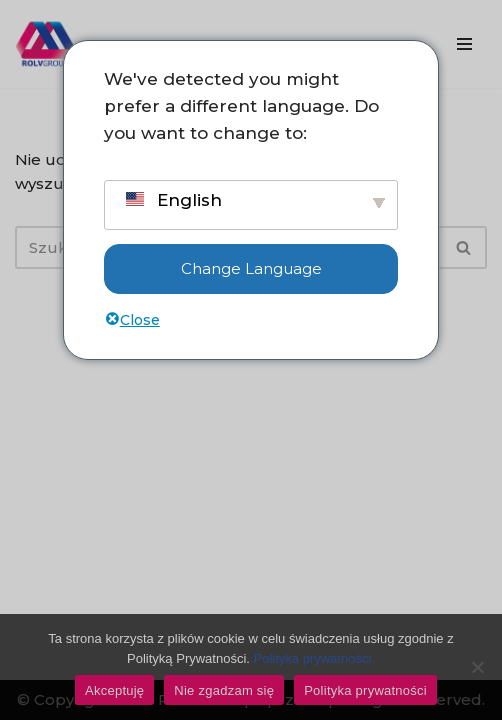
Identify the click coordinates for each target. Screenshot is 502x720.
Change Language (251, 268)
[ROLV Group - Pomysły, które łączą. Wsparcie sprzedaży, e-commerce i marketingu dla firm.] (45, 44)
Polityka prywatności (365, 690)
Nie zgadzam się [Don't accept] (224, 690)
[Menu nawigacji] (464, 44)
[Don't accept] (477, 667)
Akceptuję (114, 690)
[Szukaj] (464, 247)
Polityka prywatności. (314, 658)
